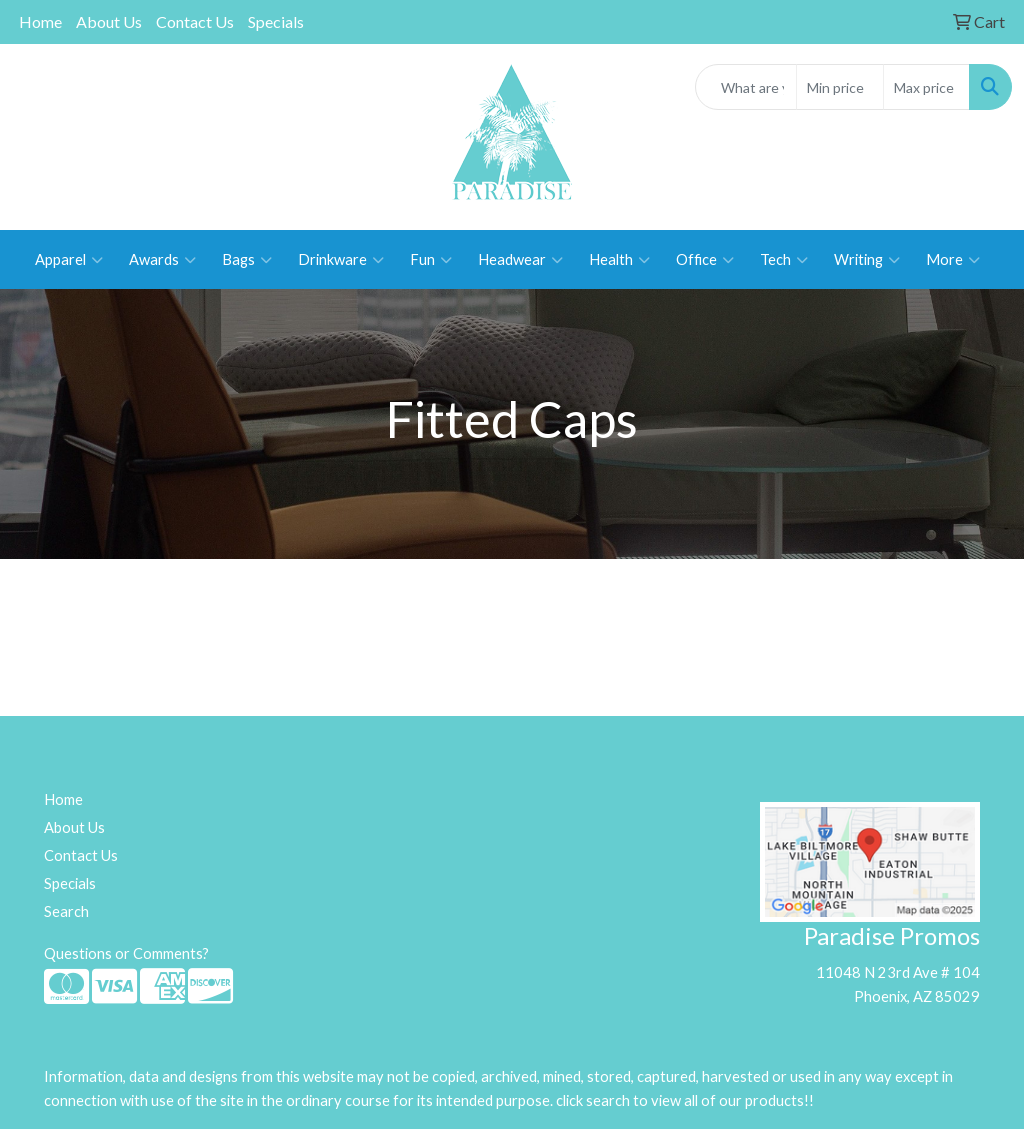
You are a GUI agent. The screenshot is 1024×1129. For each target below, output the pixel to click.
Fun (431, 260)
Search (66, 911)
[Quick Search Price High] (926, 87)
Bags (247, 260)
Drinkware (341, 260)
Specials (276, 21)
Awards (162, 260)
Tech (784, 260)
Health (619, 260)
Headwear (520, 260)
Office (705, 260)
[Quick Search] (746, 87)
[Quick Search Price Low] (839, 87)
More (953, 260)
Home (40, 21)
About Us (109, 21)
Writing (867, 260)
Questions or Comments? (126, 953)
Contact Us (195, 21)
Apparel (69, 260)
